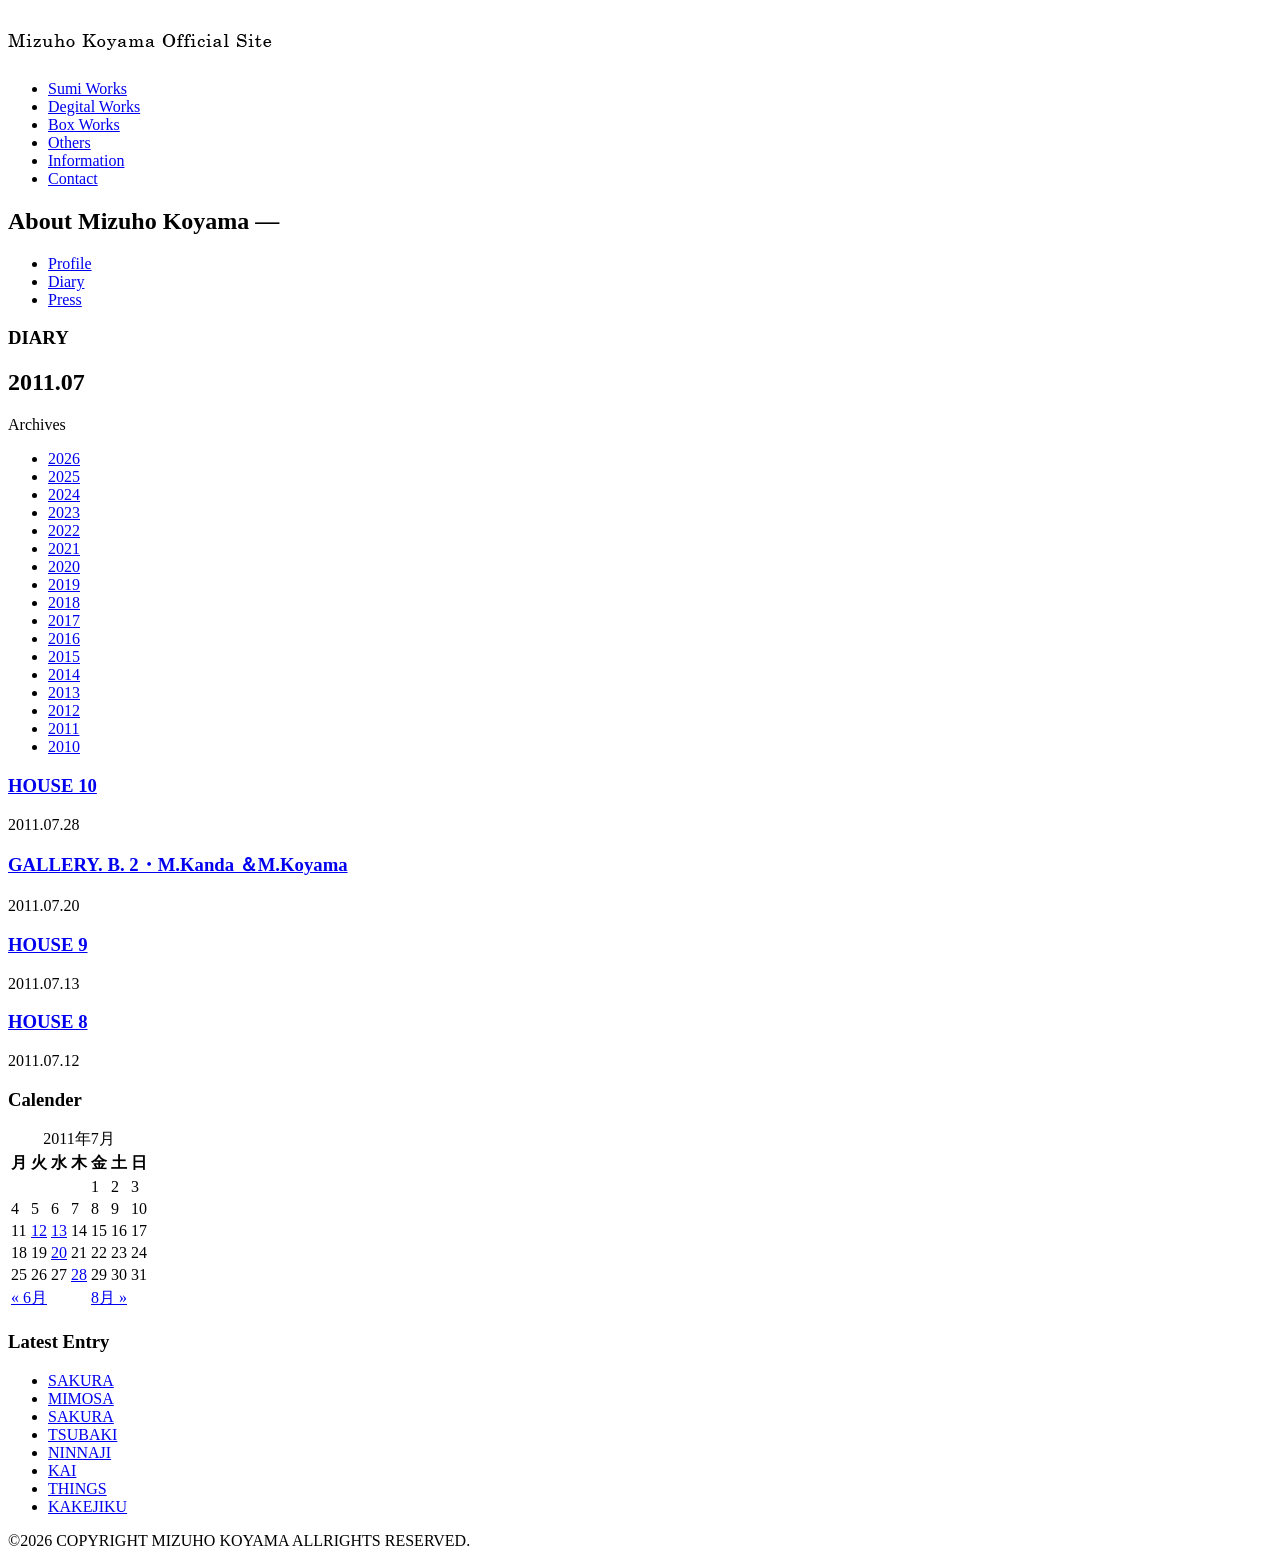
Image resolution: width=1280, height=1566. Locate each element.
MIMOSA (81, 1398)
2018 (64, 602)
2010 (64, 746)
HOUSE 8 (48, 1021)
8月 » (109, 1297)
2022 (64, 530)
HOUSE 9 (48, 944)
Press (65, 299)
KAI (62, 1470)
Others (69, 142)
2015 (64, 656)
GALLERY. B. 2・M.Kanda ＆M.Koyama (178, 864)
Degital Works (94, 106)
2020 (64, 566)
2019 (64, 584)
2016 (64, 638)
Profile (70, 263)
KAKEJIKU (87, 1506)
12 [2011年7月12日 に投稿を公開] (39, 1230)
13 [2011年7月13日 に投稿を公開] (59, 1230)
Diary (66, 281)
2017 (64, 620)
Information (86, 160)
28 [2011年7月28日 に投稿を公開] (79, 1274)
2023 (64, 512)
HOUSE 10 (52, 785)
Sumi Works (87, 88)
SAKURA (81, 1380)
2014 (64, 674)
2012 (64, 710)
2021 (64, 548)
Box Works (84, 124)
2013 (64, 692)
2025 (64, 476)
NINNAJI (79, 1452)
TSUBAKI (82, 1434)
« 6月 (29, 1297)
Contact (73, 178)
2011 (63, 728)
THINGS (77, 1488)
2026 (64, 458)
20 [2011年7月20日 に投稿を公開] (59, 1252)
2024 (64, 494)
